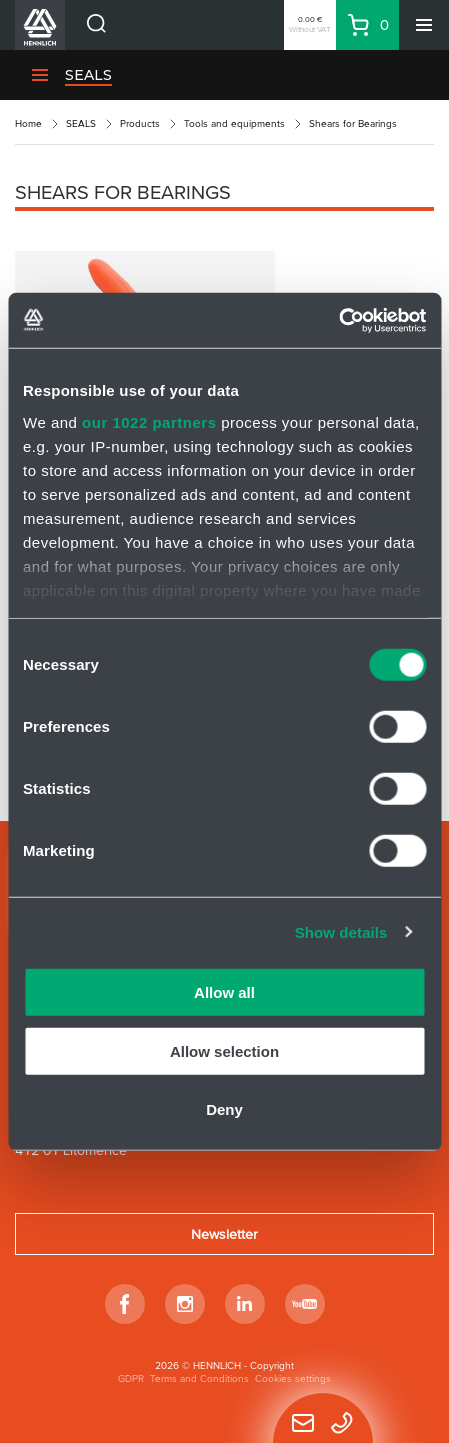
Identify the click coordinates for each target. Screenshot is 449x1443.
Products (140, 123)
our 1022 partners (149, 421)
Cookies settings (293, 1378)
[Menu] (424, 25)
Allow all (224, 992)
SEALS (81, 123)
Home (28, 123)
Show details (341, 931)
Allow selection (224, 1050)
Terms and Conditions (199, 1378)
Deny (224, 1109)
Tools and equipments (234, 123)
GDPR (131, 1378)
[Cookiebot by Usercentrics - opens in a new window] (338, 320)
